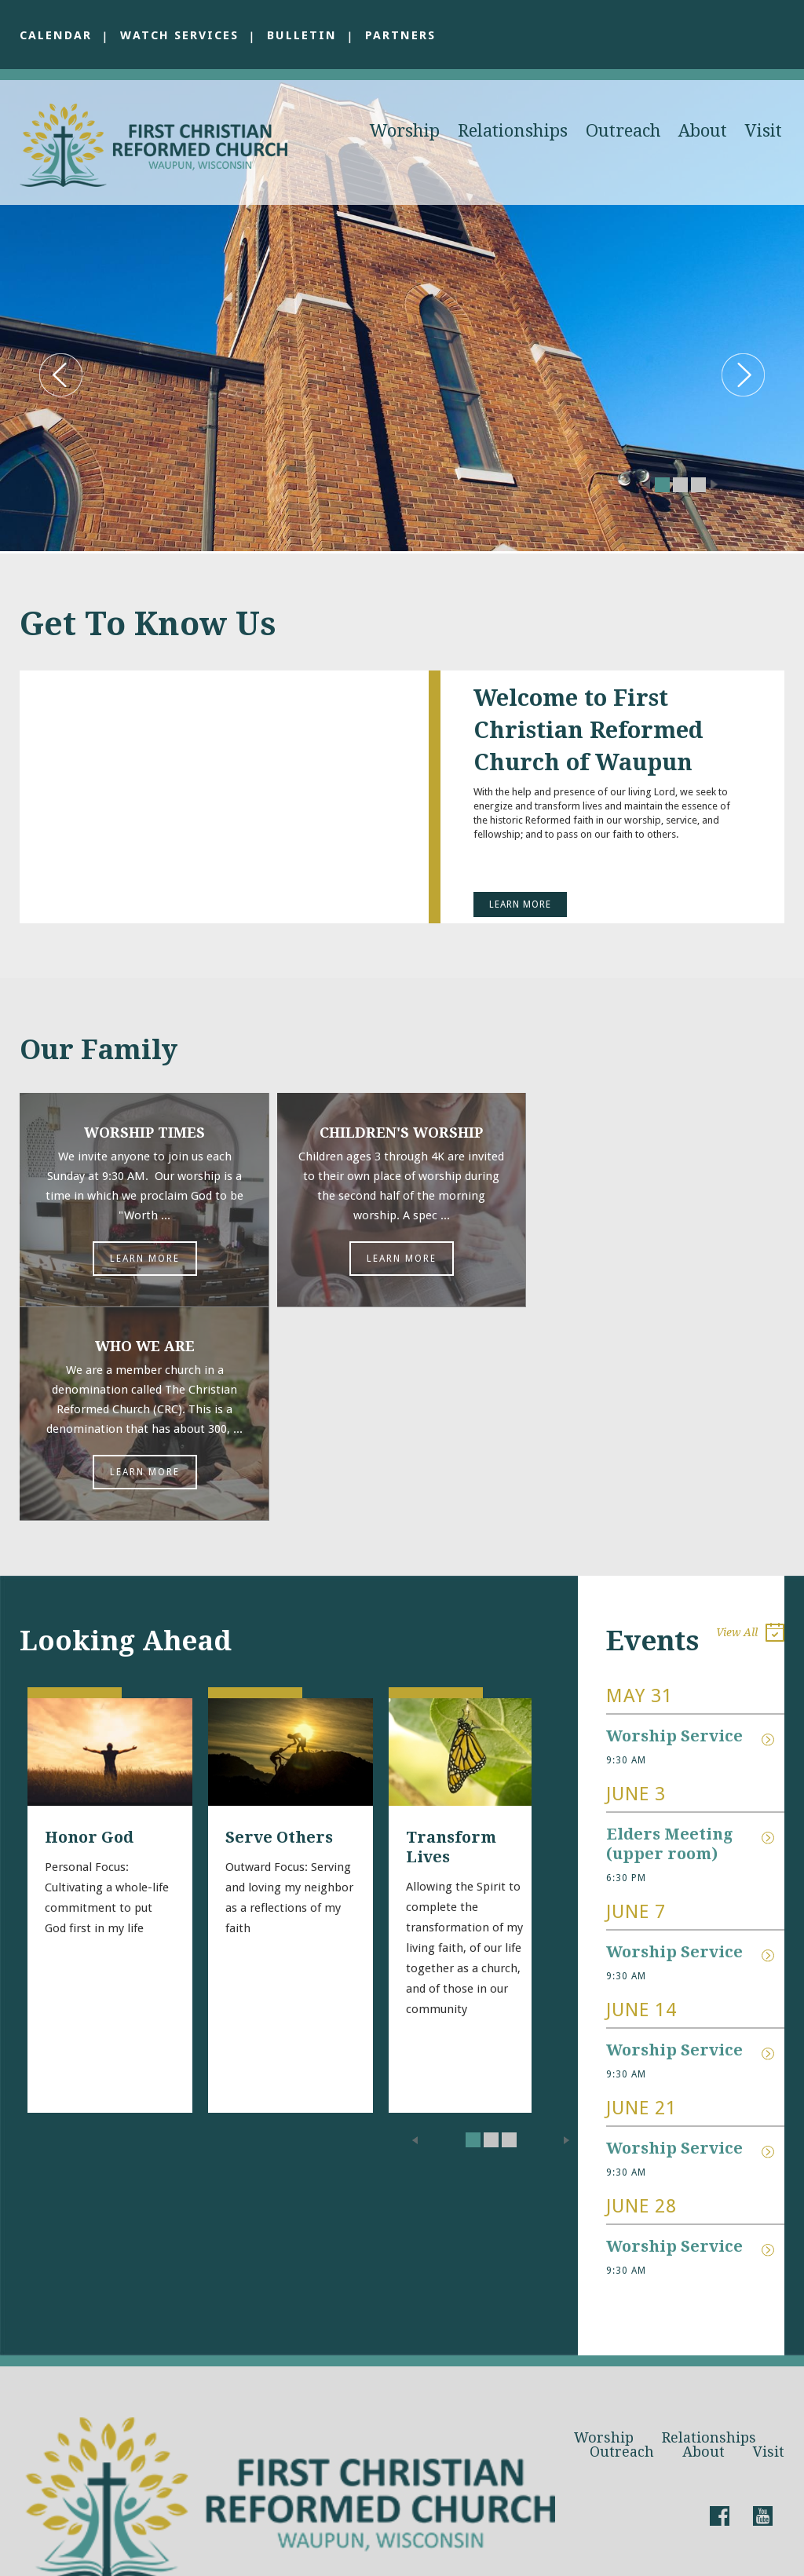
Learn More (520, 904)
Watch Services (181, 35)
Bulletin (304, 35)
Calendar (56, 35)
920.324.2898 (176, 2479)
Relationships (513, 131)
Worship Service (674, 1522)
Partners (402, 35)
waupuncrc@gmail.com (208, 2442)
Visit (763, 131)
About (702, 131)
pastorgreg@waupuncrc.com (182, 2461)
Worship (405, 131)
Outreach (623, 131)
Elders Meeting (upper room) (671, 1630)
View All (750, 1420)
